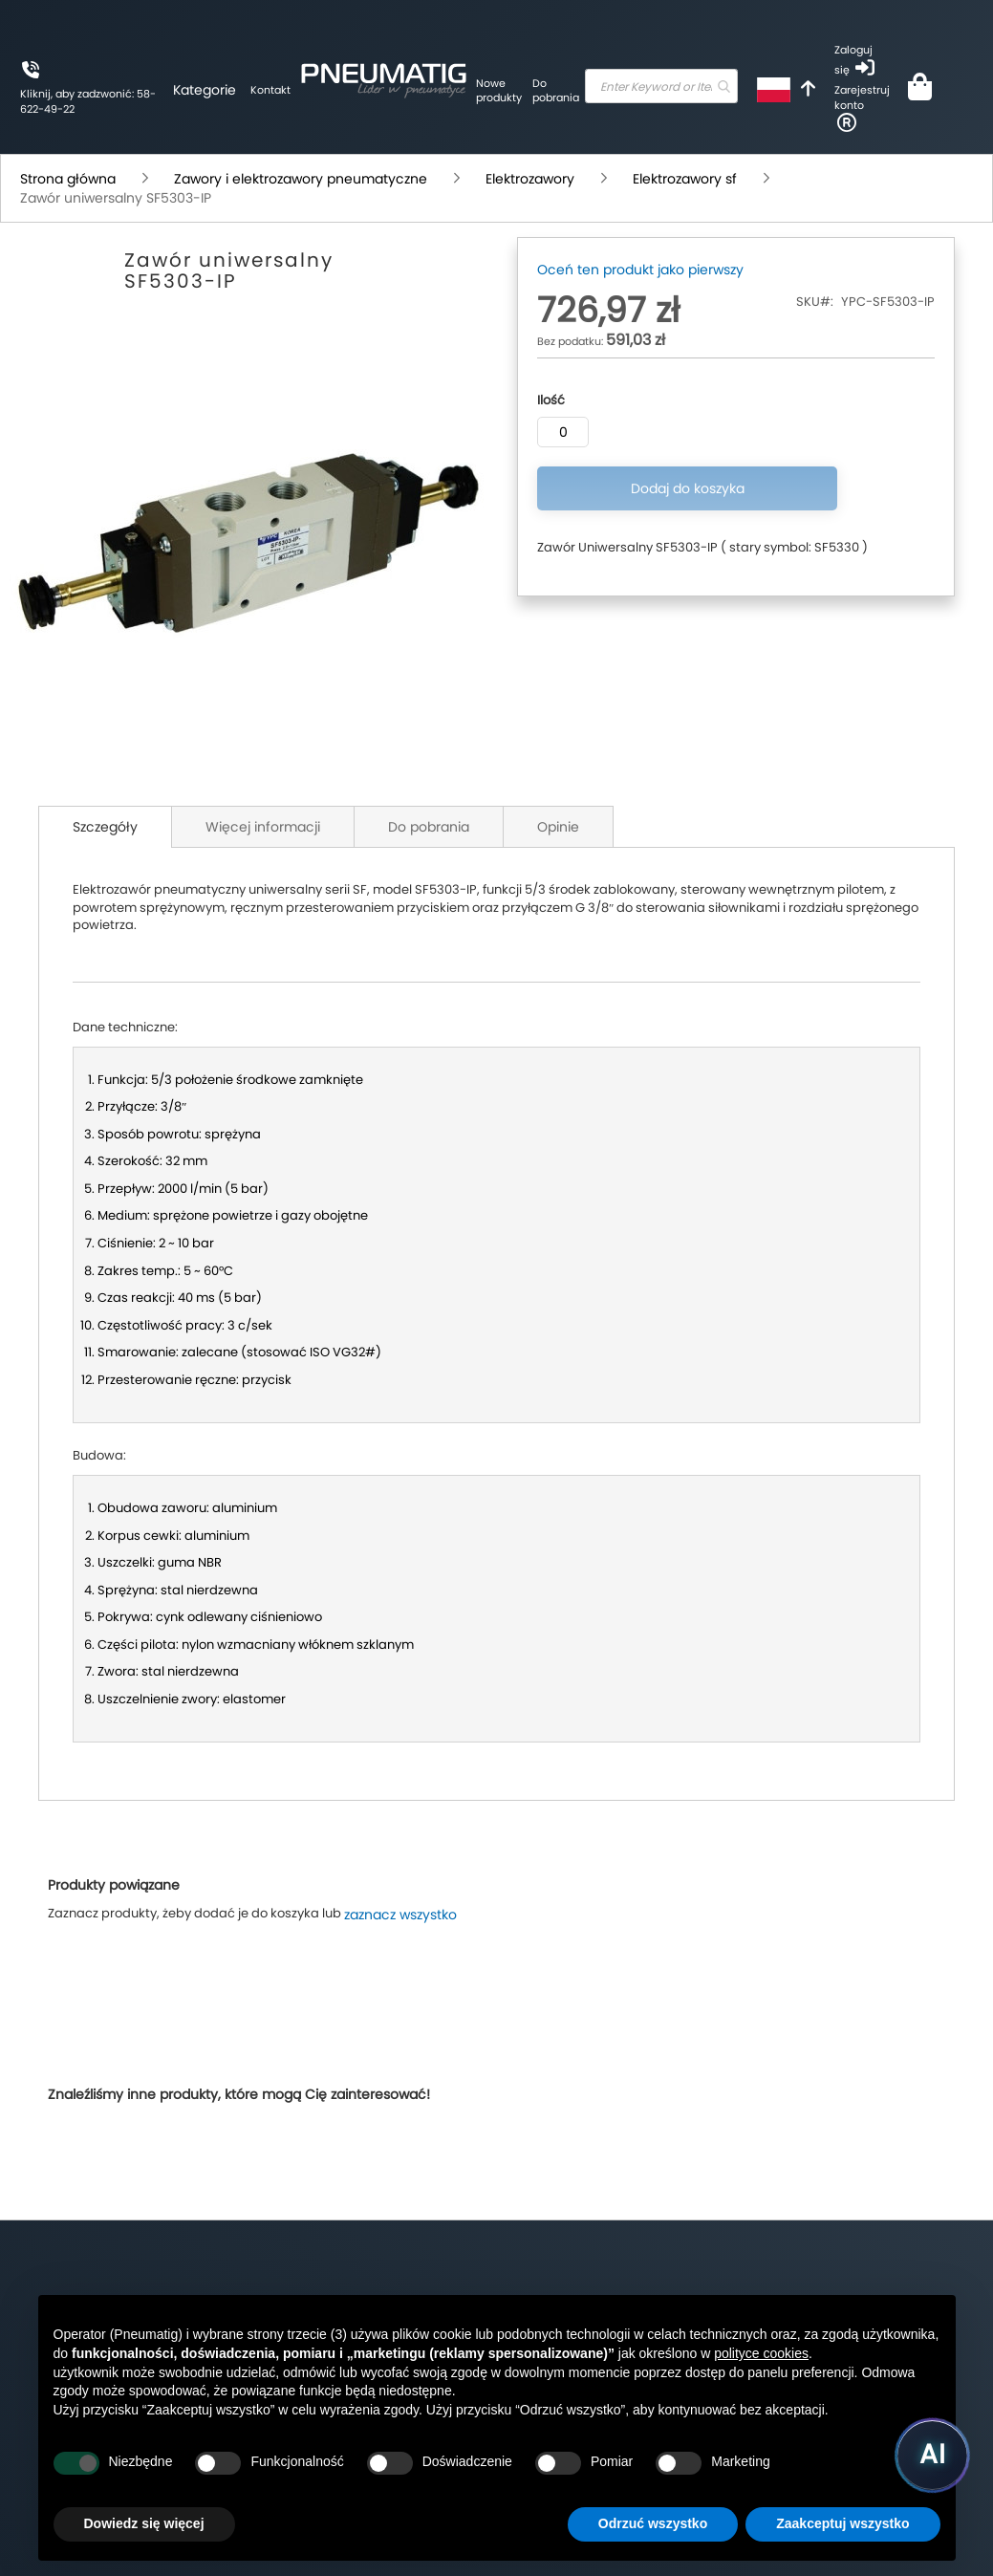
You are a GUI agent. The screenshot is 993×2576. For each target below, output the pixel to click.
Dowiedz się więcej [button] (144, 2523)
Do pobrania (469, 91)
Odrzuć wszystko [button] (652, 2523)
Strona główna (68, 178)
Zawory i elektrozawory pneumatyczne (300, 178)
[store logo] (301, 77)
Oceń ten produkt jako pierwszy (640, 269)
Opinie (558, 826)
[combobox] (618, 86)
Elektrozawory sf (685, 178)
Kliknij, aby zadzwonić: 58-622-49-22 (48, 102)
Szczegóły (105, 826)
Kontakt (188, 89)
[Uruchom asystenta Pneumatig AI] (926, 2452)
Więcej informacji (262, 826)
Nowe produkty (417, 91)
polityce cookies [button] (761, 2353)
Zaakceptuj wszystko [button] (842, 2523)
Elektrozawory (530, 178)
